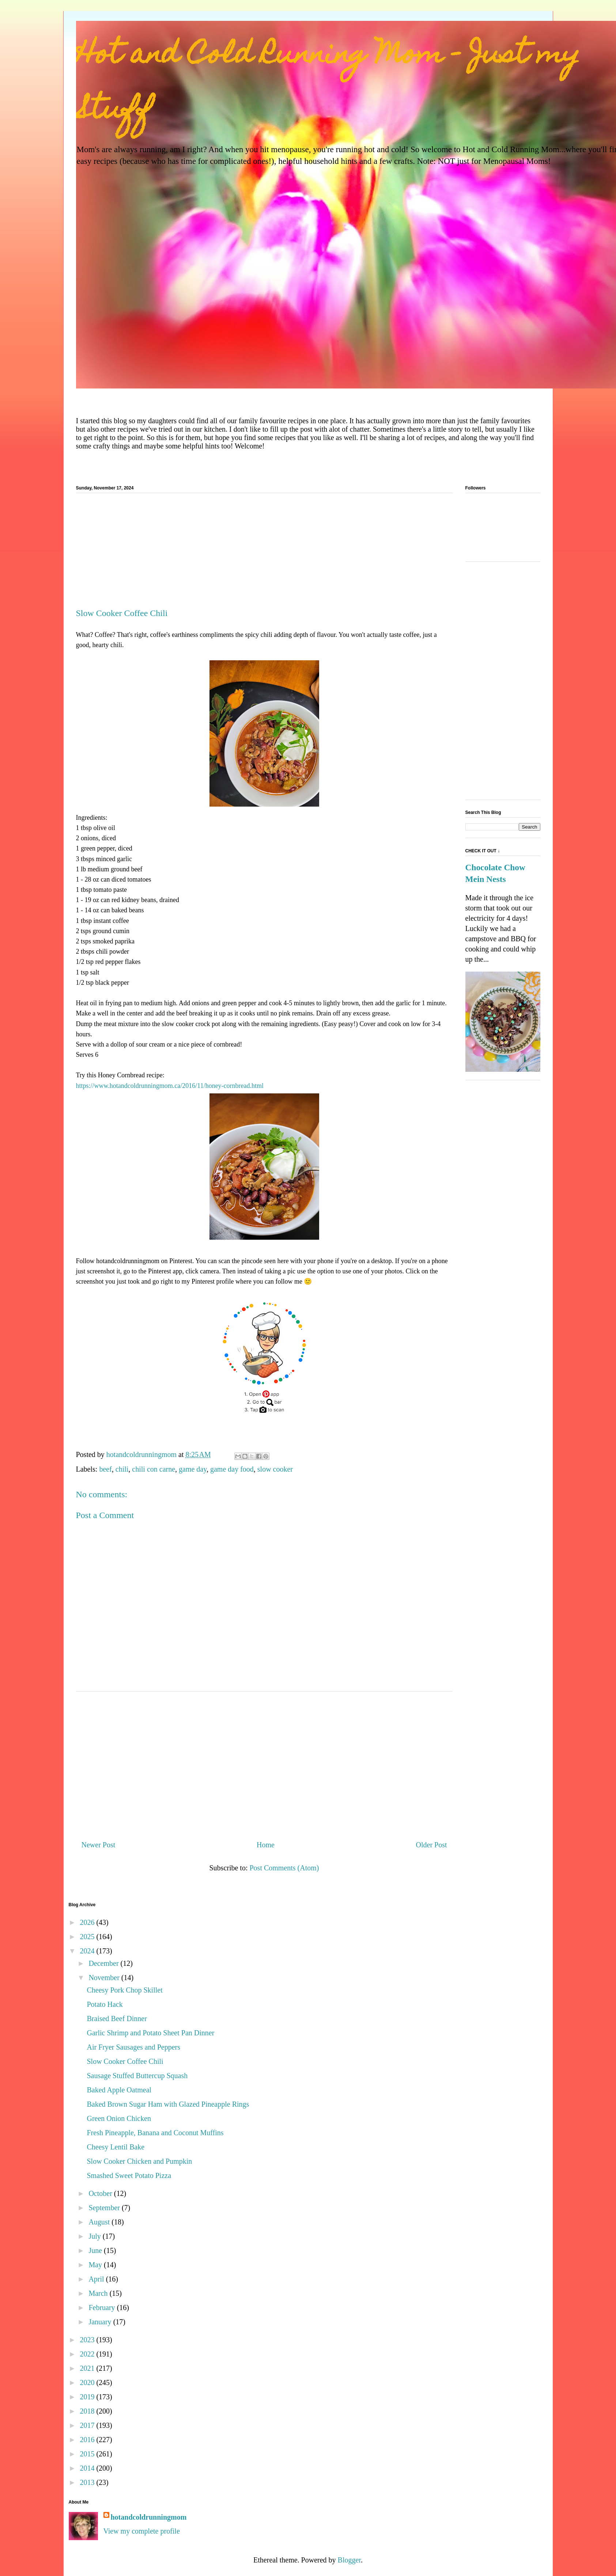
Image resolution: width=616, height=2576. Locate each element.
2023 (88, 2340)
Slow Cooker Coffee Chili (125, 2061)
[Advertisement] (264, 553)
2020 (88, 2382)
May (96, 2265)
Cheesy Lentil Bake (116, 2147)
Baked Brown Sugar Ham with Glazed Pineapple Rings (168, 2104)
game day (193, 1469)
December (104, 1963)
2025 (88, 1937)
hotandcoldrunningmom (149, 2517)
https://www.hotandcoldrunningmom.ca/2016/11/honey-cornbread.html (170, 1085)
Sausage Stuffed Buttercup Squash (137, 2076)
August (100, 2222)
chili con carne (153, 1469)
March (98, 2293)
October (101, 2193)
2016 (88, 2440)
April (97, 2279)
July (95, 2236)
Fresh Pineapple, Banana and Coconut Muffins (155, 2133)
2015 (88, 2454)
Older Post (431, 1845)
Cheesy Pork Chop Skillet (125, 1990)
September (105, 2208)
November (104, 1978)
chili (122, 1469)
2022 (88, 2354)
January (100, 2322)
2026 (88, 1922)
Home (266, 1845)
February (102, 2307)
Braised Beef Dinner (117, 2018)
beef (105, 1469)
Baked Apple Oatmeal (119, 2090)
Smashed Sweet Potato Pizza (129, 2175)
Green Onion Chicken (119, 2118)
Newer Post (99, 1845)
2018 (88, 2411)
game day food (232, 1469)
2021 (88, 2368)
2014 (88, 2468)
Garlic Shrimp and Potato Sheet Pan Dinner (151, 2033)
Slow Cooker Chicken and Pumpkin (139, 2161)
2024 (88, 1951)
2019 (88, 2397)
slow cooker (275, 1469)
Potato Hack (105, 2004)
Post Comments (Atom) (284, 1868)
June (96, 2250)
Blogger (349, 2560)
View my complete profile (141, 2531)
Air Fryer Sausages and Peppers (134, 2047)
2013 (88, 2482)
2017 (88, 2425)
